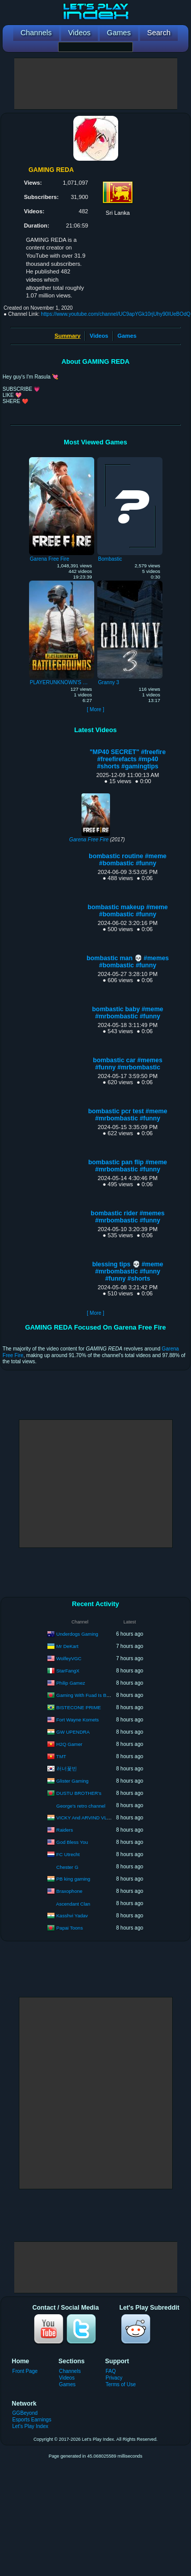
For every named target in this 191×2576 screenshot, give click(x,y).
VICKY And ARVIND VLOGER (89, 1817)
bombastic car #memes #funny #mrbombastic (127, 1064)
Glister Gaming (73, 1780)
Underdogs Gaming (77, 1633)
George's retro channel (81, 1806)
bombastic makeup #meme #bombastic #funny (128, 911)
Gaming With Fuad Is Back (85, 1694)
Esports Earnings (31, 2419)
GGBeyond (25, 2413)
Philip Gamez (71, 1682)
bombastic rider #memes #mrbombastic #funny (128, 1217)
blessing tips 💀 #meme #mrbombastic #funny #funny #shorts (127, 1271)
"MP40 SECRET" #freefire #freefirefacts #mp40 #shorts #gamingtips (128, 759)
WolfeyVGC (69, 1658)
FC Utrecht (68, 1854)
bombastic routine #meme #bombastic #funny (128, 860)
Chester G (67, 1867)
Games (127, 336)
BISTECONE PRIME (79, 1707)
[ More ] (95, 709)
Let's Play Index (30, 2426)
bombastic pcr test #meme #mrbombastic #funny (127, 1115)
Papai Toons (70, 1927)
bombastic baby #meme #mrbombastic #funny (127, 1013)
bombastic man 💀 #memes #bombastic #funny (128, 962)
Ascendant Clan (73, 1904)
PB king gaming (74, 1878)
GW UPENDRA (73, 1731)
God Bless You (72, 1841)
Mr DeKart (67, 1645)
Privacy (113, 2378)
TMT (61, 1756)
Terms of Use (120, 2384)
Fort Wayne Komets (78, 1719)
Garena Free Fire (88, 839)
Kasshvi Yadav (72, 1915)
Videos (99, 336)
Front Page (25, 2371)
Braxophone (70, 1890)
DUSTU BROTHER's (79, 1792)
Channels (70, 2371)
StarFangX (68, 1670)
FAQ (110, 2371)
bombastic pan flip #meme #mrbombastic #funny (127, 1166)
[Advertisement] (95, 83)
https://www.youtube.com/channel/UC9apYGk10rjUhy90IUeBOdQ (115, 314)
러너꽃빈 (67, 1768)
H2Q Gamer (70, 1743)
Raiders (65, 1829)
